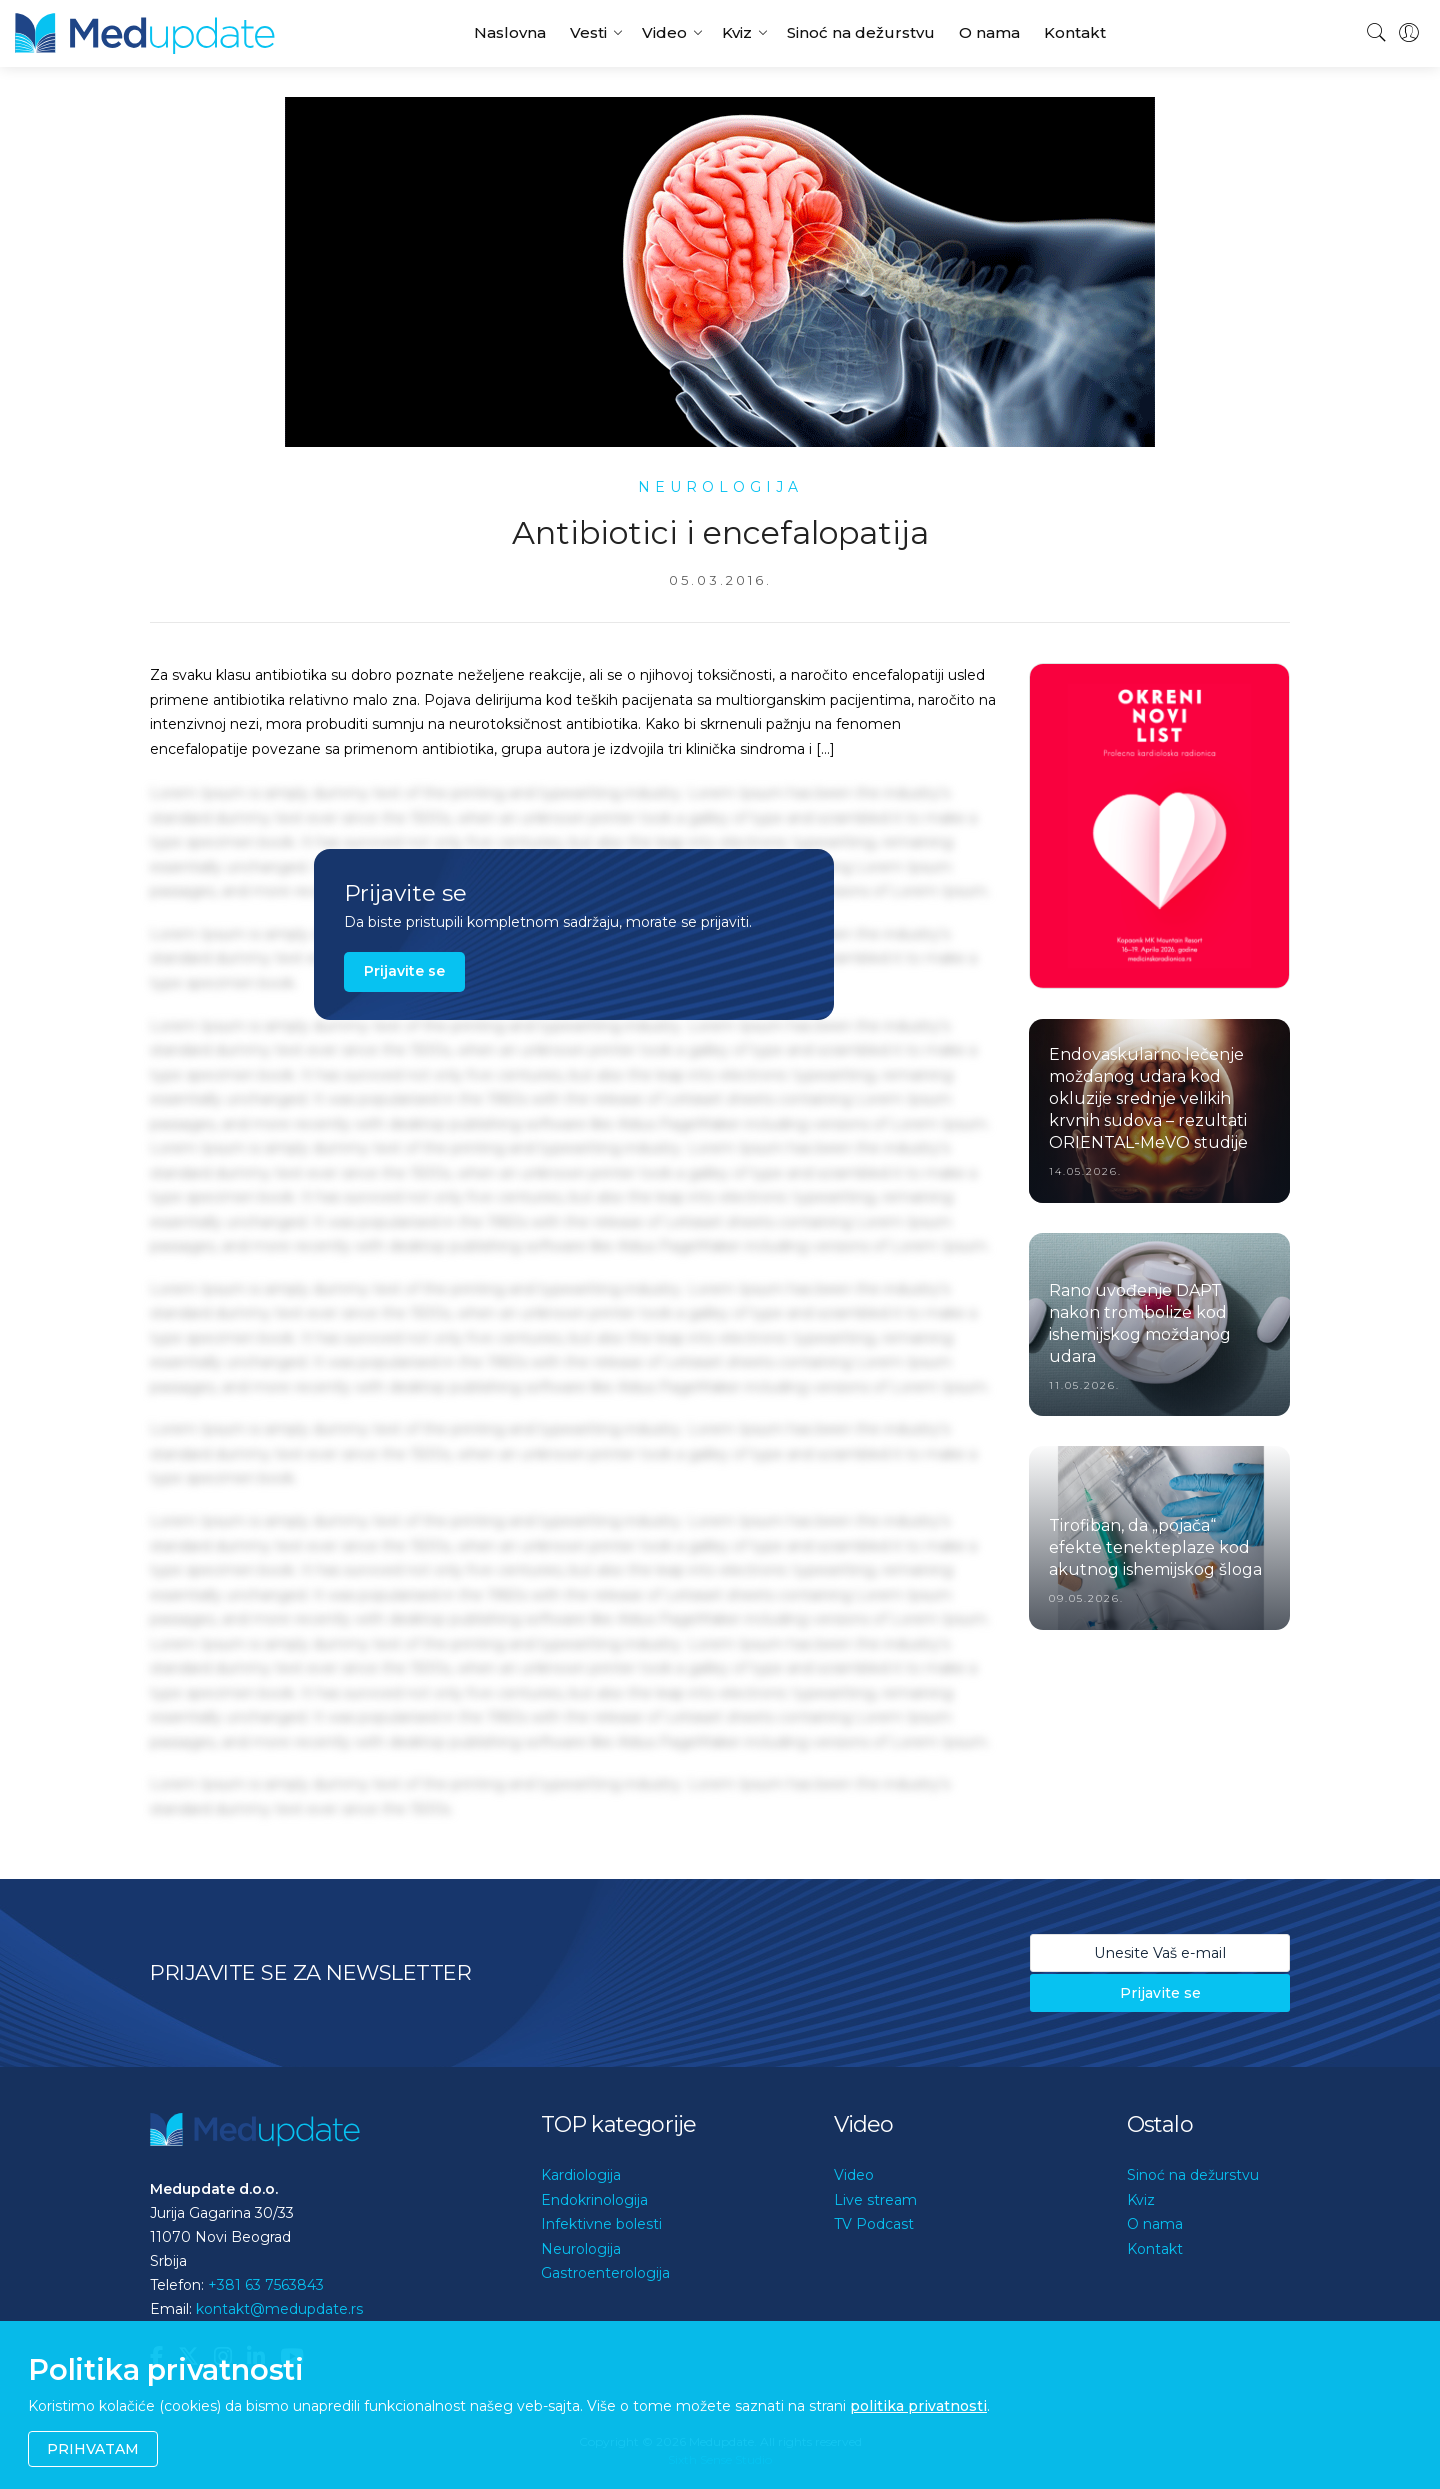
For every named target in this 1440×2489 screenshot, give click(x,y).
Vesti (588, 32)
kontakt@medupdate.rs (279, 2309)
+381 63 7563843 (266, 2285)
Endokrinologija (594, 2200)
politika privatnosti (918, 2406)
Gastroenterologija (605, 2273)
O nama (989, 32)
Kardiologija (581, 2175)
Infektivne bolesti (601, 2224)
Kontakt (1075, 32)
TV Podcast (874, 2224)
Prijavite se (404, 971)
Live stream (875, 2200)
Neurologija (581, 2249)
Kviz (737, 32)
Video (664, 32)
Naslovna (510, 32)
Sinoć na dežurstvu (861, 32)
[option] (1159, 826)
